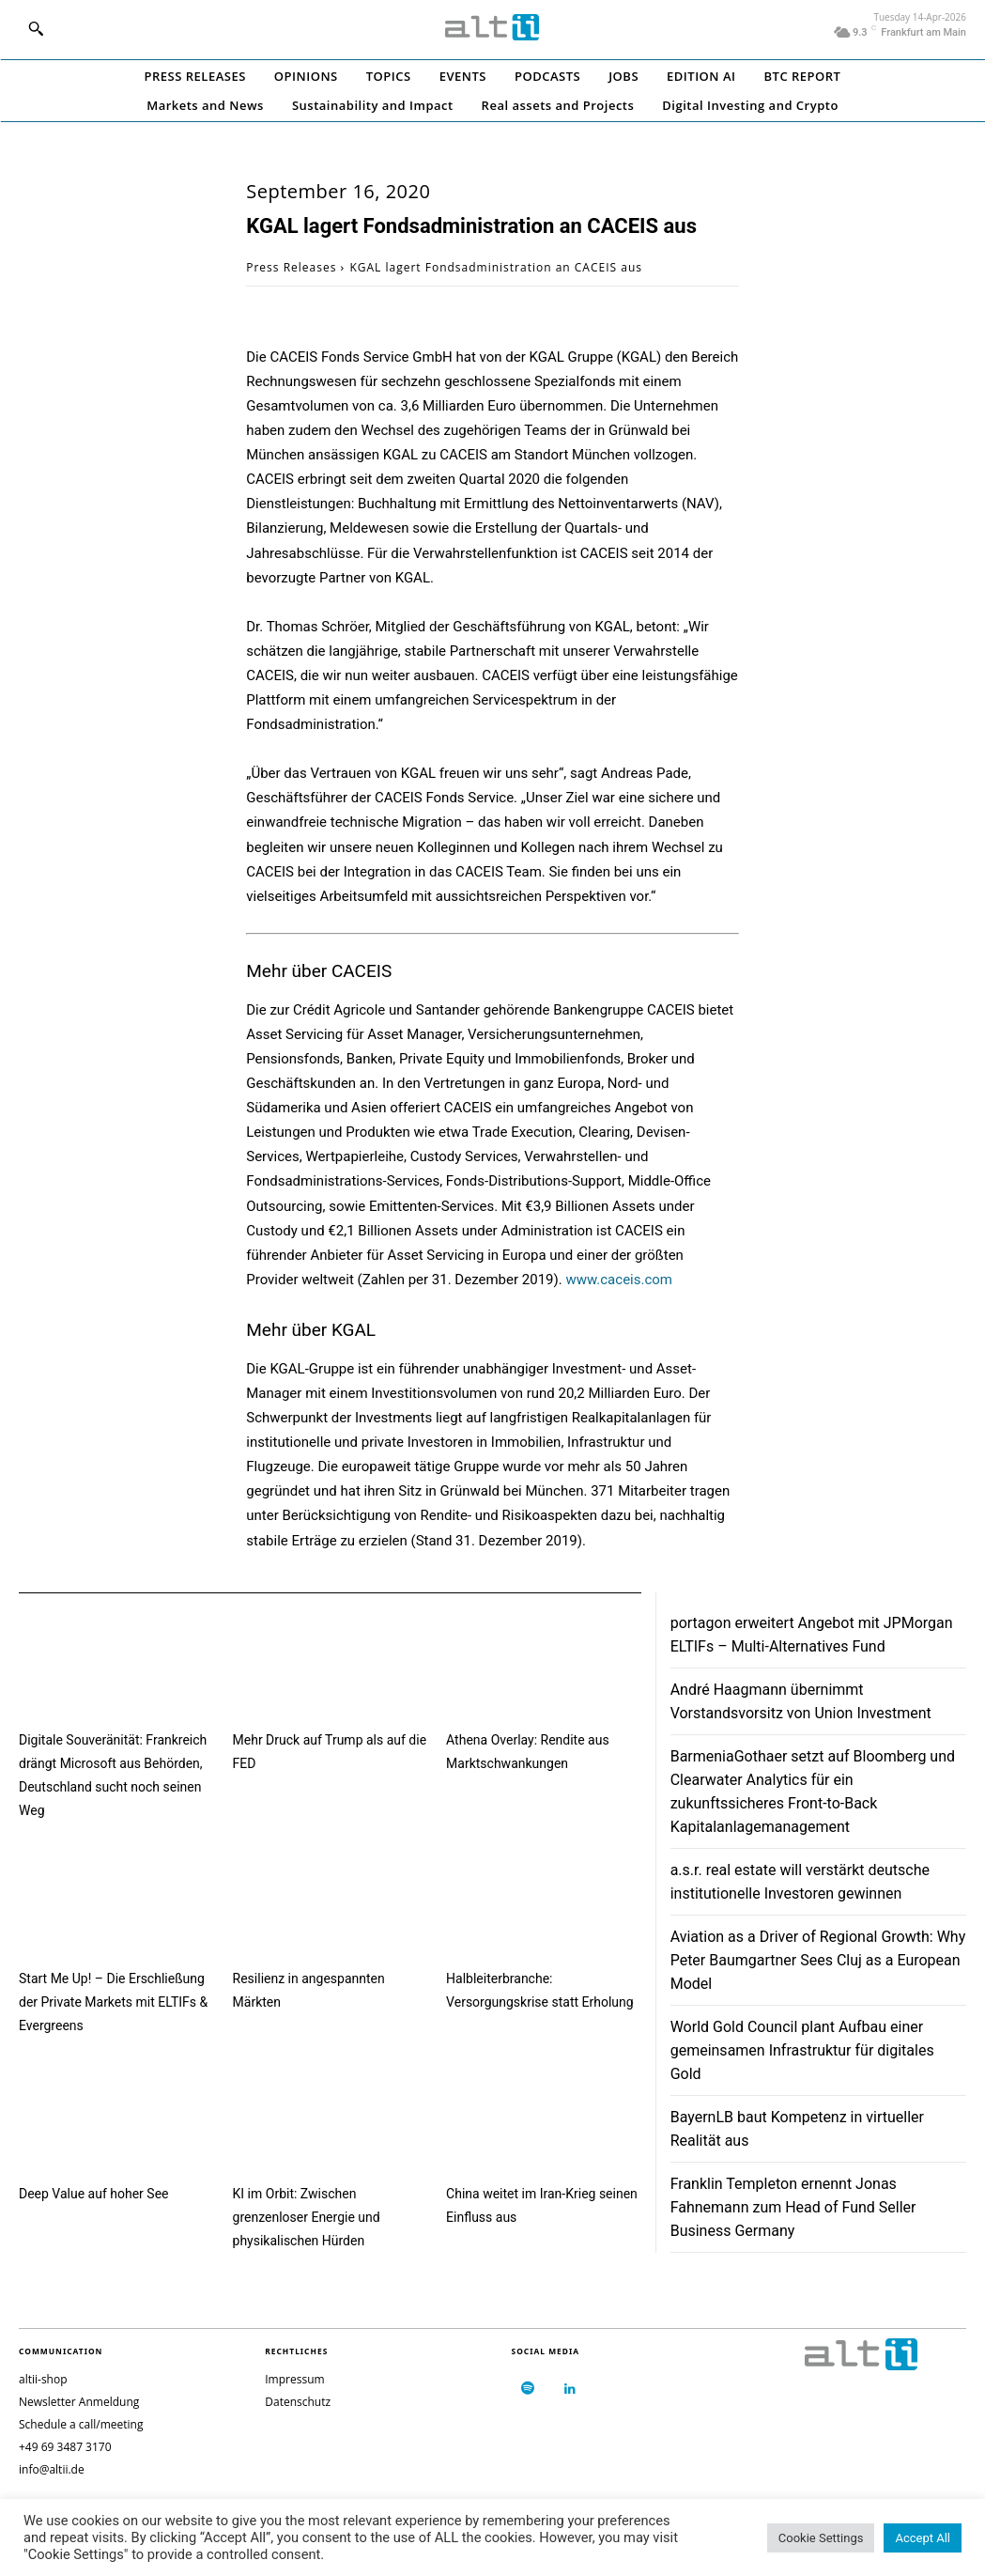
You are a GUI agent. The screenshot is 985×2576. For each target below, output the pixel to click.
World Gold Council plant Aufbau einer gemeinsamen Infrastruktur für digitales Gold (802, 2050)
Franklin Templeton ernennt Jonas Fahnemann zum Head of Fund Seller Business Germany (793, 2207)
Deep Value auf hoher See (93, 2193)
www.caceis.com (618, 1279)
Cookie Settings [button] (821, 2538)
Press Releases (291, 267)
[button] (36, 28)
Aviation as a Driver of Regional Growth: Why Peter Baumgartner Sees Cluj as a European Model (818, 1960)
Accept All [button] (922, 2538)
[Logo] (492, 27)
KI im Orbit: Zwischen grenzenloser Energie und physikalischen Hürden (306, 2217)
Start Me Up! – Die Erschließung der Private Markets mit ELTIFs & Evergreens (113, 2002)
